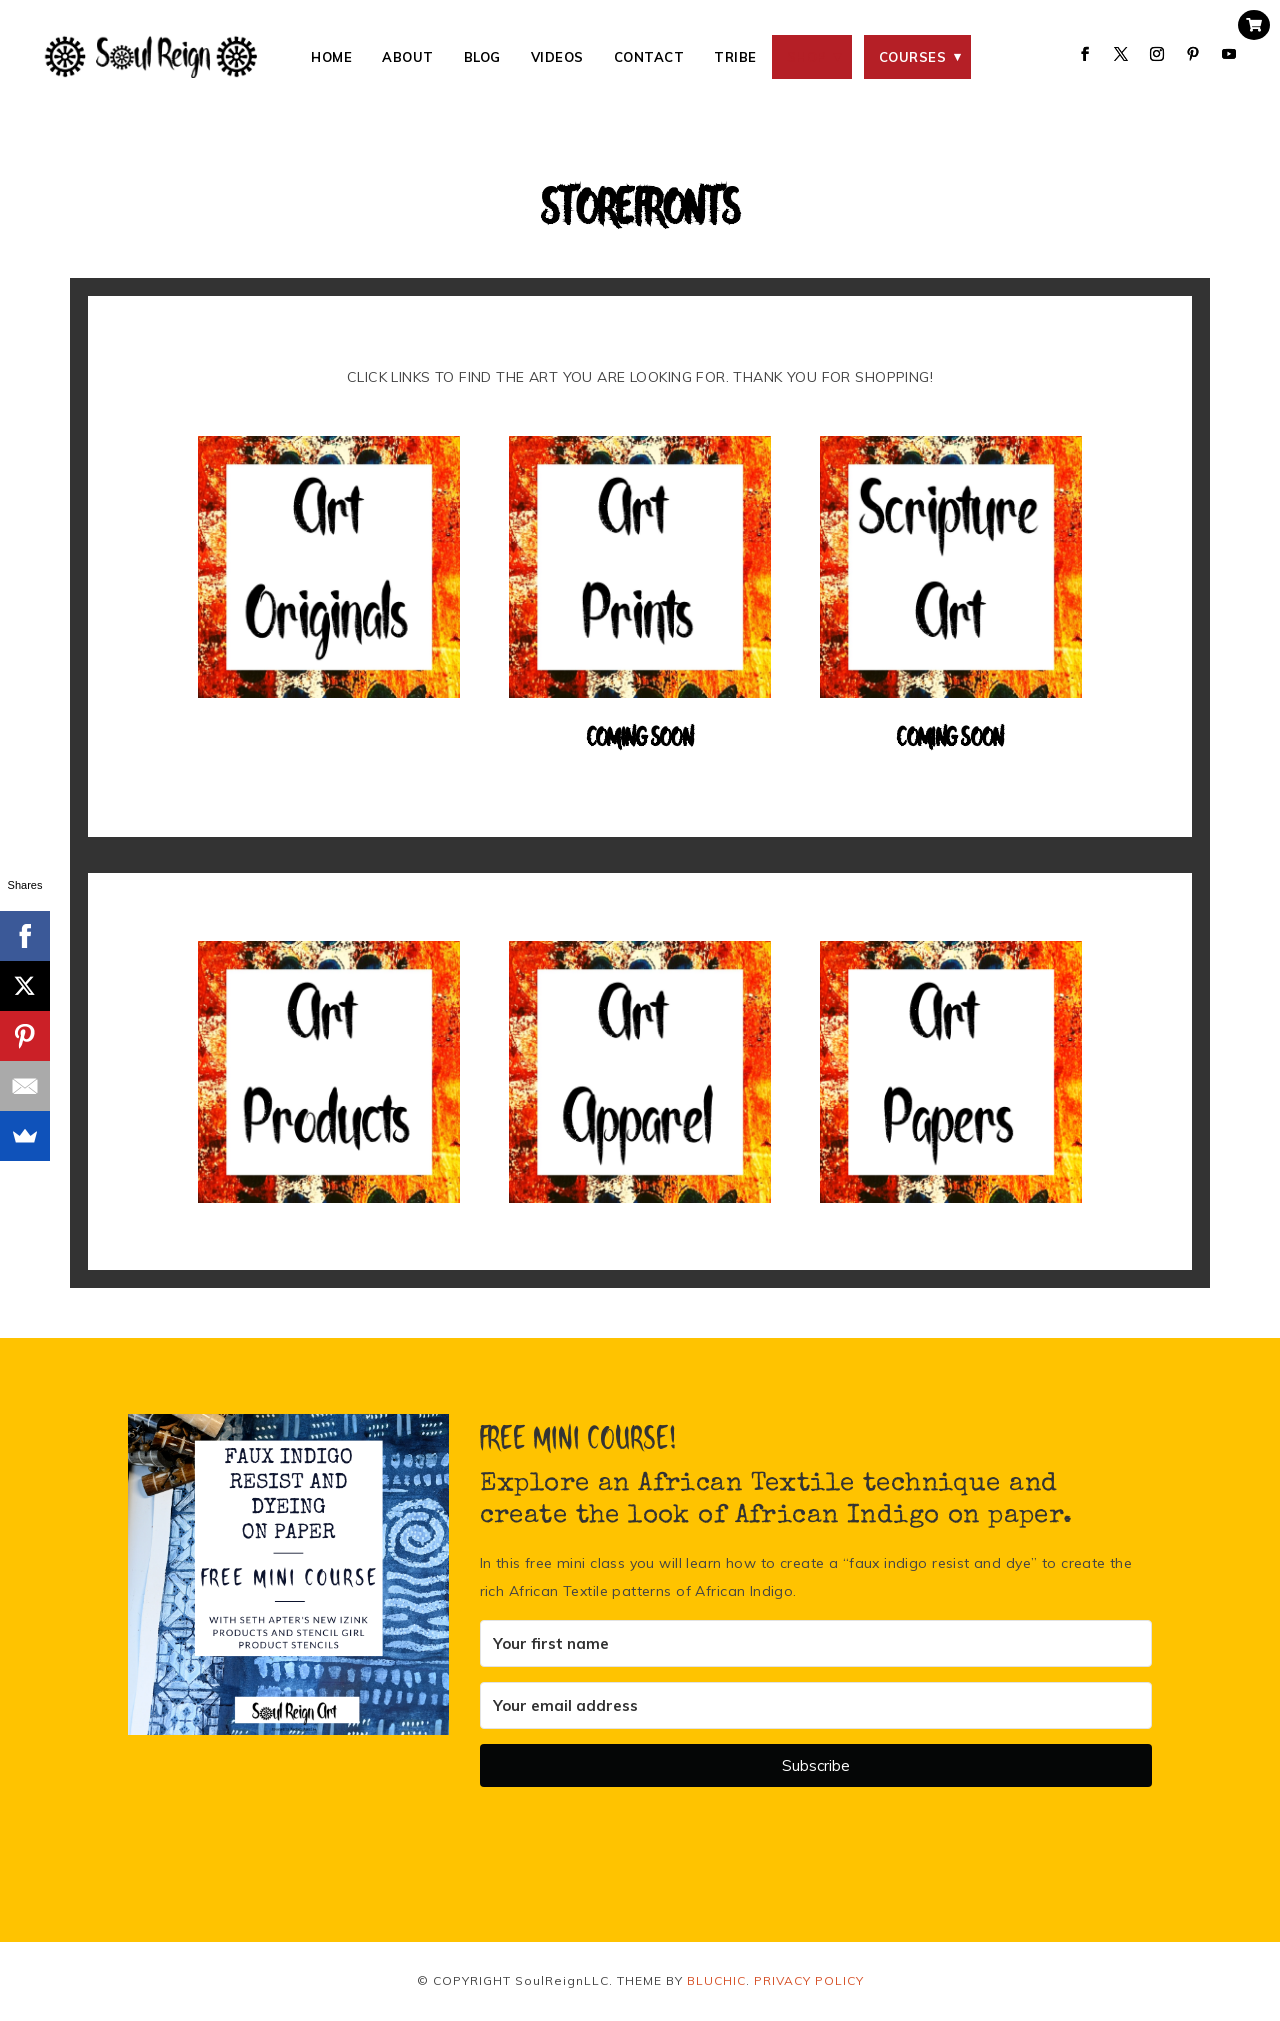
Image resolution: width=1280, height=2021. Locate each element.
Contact (649, 57)
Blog (482, 57)
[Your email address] (816, 1705)
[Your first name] (816, 1643)
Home (331, 57)
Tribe (735, 57)
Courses (913, 57)
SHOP (807, 57)
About (408, 57)
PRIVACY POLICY (809, 1980)
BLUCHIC (716, 1980)
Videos (557, 57)
